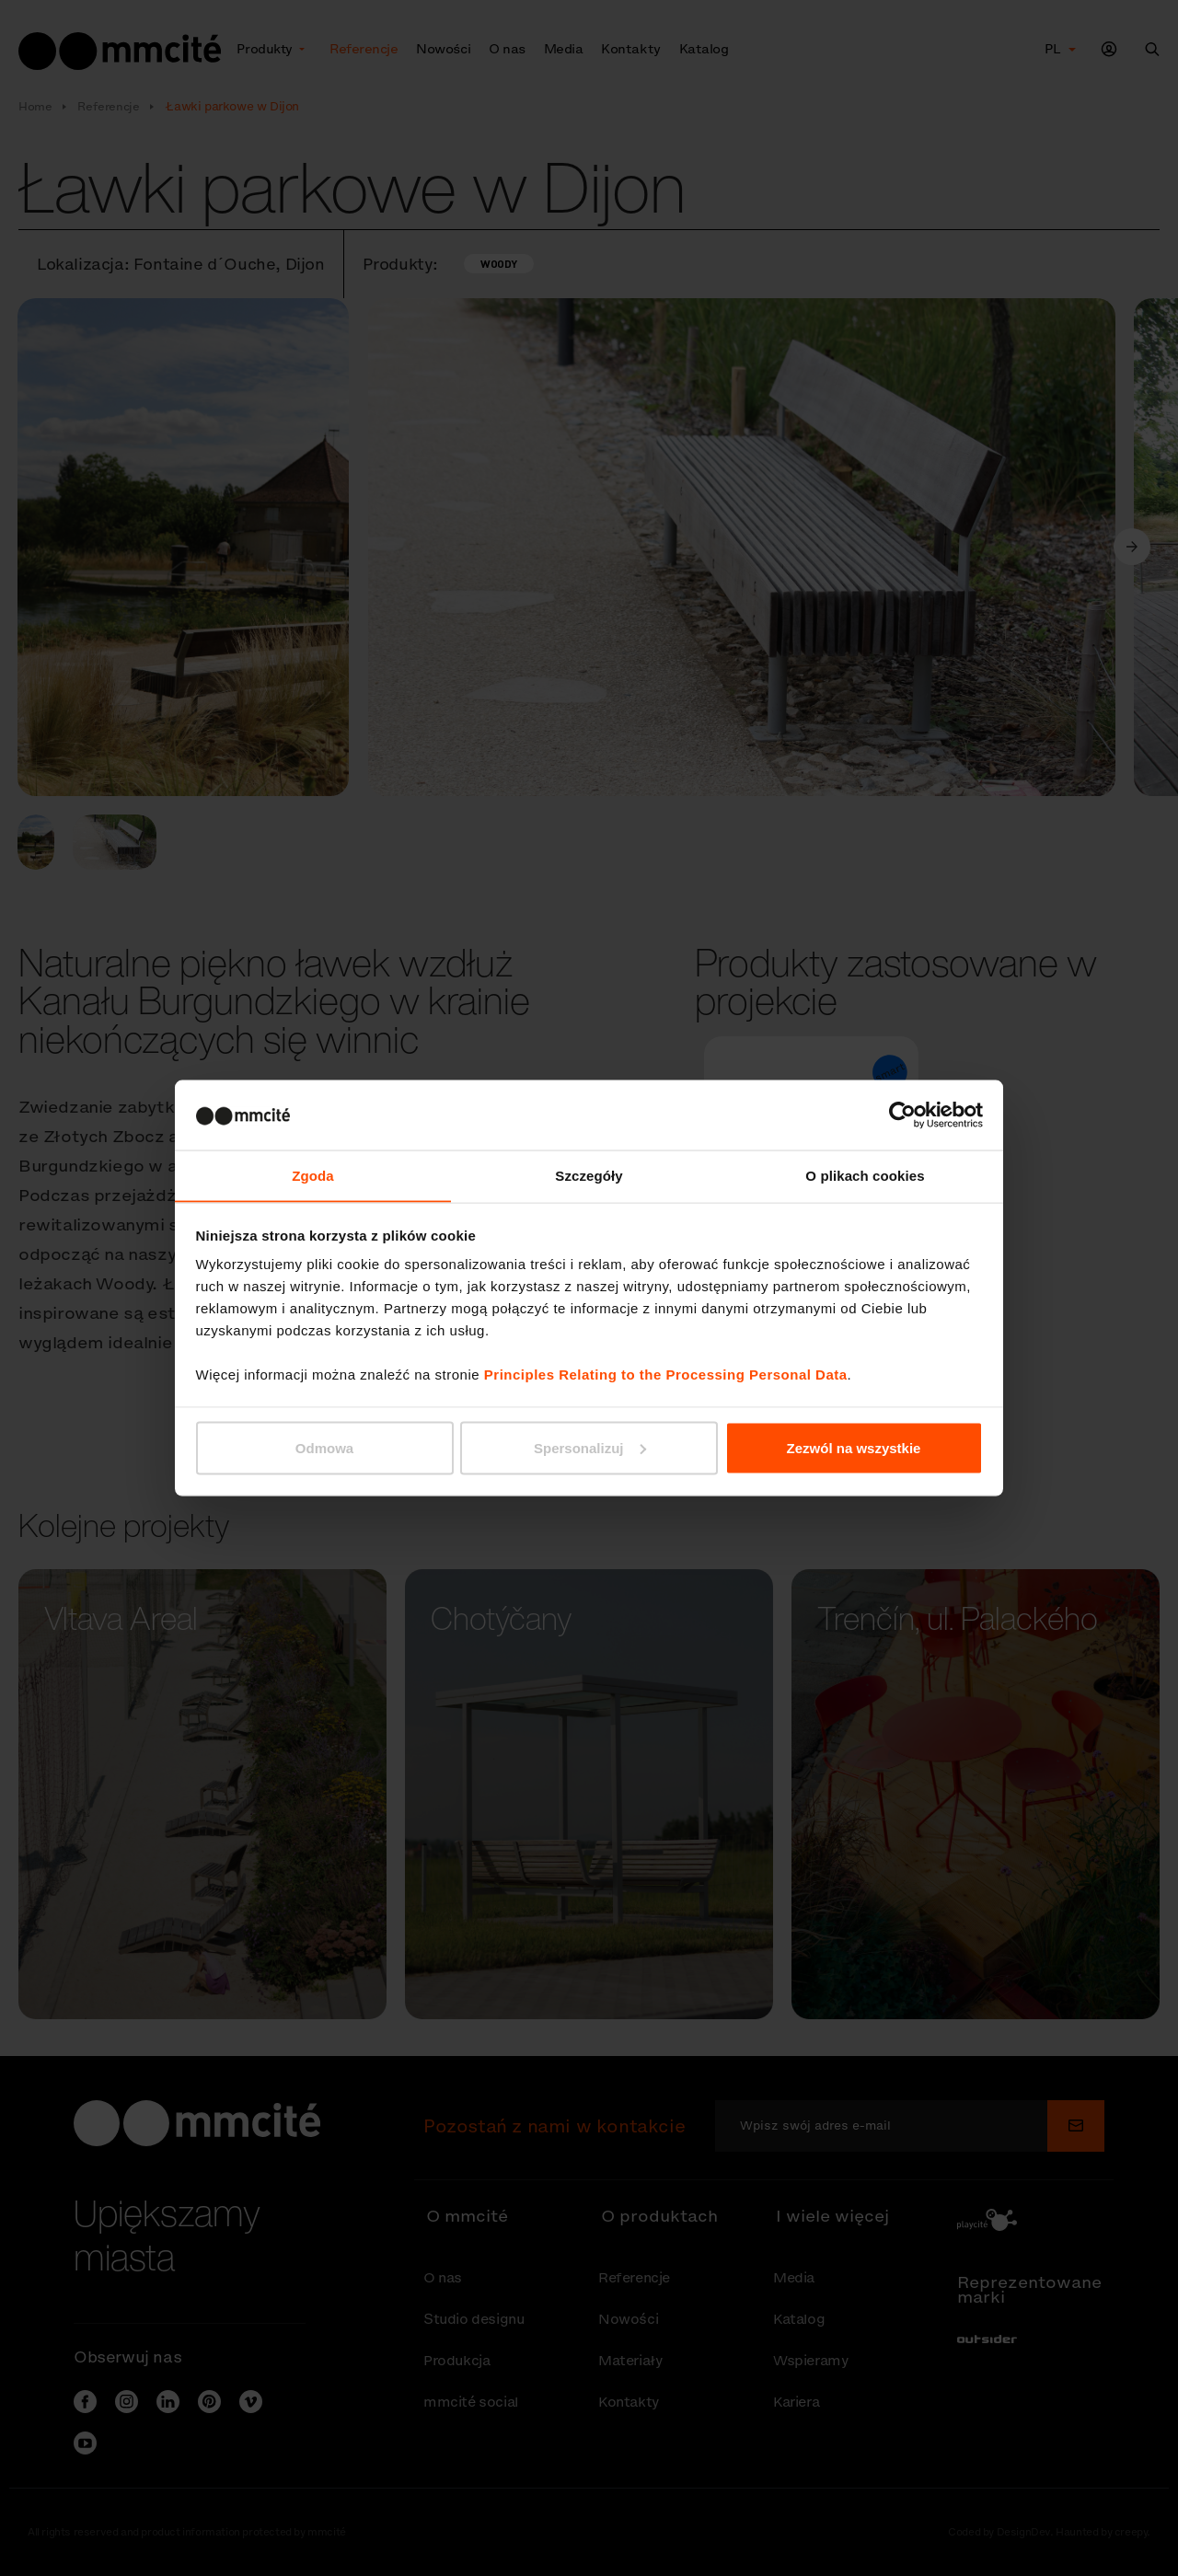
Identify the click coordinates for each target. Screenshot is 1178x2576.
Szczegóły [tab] (588, 1175)
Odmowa (324, 1448)
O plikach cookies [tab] (864, 1175)
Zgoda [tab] (313, 1175)
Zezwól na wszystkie (854, 1448)
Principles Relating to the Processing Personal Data (666, 1374)
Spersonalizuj (590, 1448)
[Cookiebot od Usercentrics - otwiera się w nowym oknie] (902, 1114)
